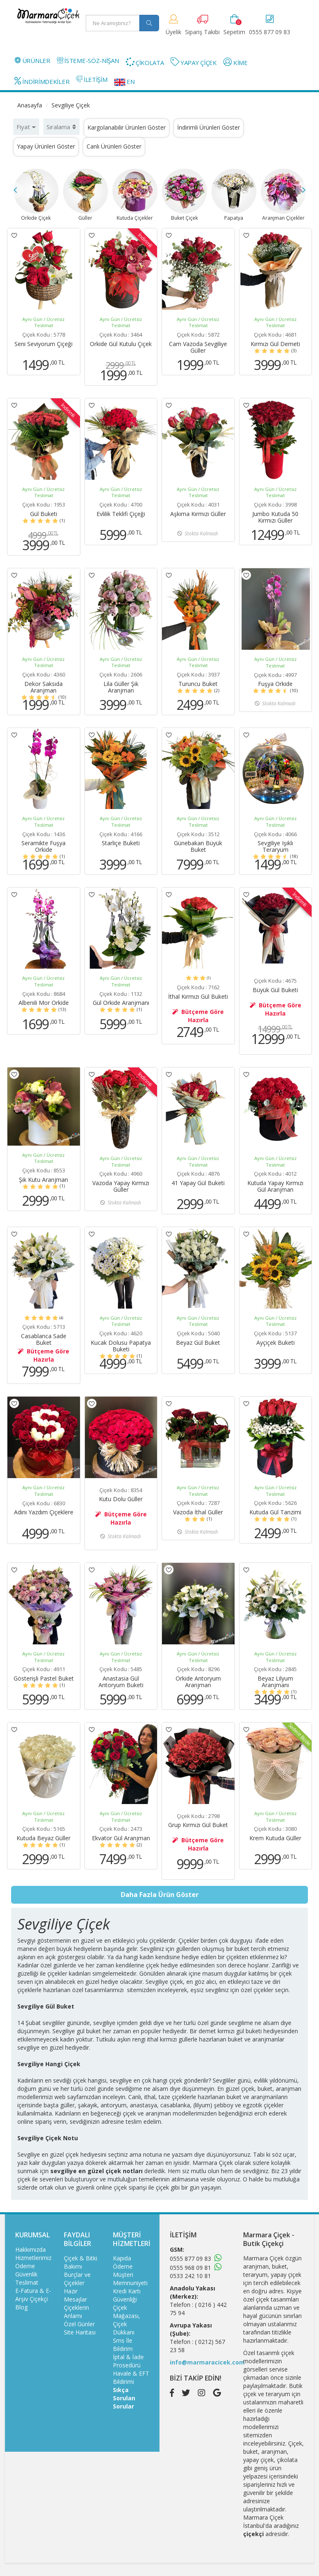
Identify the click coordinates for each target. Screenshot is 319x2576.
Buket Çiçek (184, 195)
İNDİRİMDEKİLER (41, 81)
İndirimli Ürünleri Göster (208, 127)
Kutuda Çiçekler (135, 195)
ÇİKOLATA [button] (145, 62)
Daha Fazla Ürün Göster (160, 1894)
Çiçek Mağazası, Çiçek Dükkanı (126, 2320)
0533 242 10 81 (190, 2276)
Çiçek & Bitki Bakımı (80, 2262)
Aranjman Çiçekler (283, 195)
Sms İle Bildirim (123, 2345)
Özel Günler (79, 2324)
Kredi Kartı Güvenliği (127, 2295)
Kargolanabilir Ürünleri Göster (126, 127)
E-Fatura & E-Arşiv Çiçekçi (33, 2295)
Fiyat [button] (26, 127)
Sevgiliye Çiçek (71, 105)
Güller (85, 195)
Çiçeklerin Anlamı (76, 2312)
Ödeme (25, 2266)
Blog (21, 2307)
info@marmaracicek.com (207, 2362)
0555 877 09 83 (190, 2258)
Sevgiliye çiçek (164, 1981)
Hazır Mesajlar (75, 2295)
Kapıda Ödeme (123, 2262)
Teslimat (26, 2282)
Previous (15, 190)
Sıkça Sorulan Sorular (124, 2398)
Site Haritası (80, 2332)
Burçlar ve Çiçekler (77, 2279)
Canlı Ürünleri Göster (114, 146)
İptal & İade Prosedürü (128, 2361)
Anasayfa (29, 105)
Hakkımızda (30, 2249)
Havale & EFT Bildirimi (131, 2377)
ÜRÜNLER (32, 60)
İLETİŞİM (91, 79)
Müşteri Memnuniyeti (130, 2279)
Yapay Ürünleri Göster (46, 146)
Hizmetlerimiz (33, 2258)
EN (124, 81)
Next (304, 190)
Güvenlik (26, 2274)
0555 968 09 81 (190, 2267)
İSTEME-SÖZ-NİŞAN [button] (88, 60)
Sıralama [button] (61, 127)
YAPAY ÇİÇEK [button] (194, 62)
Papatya (233, 195)
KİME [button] (235, 62)
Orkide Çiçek (36, 195)
